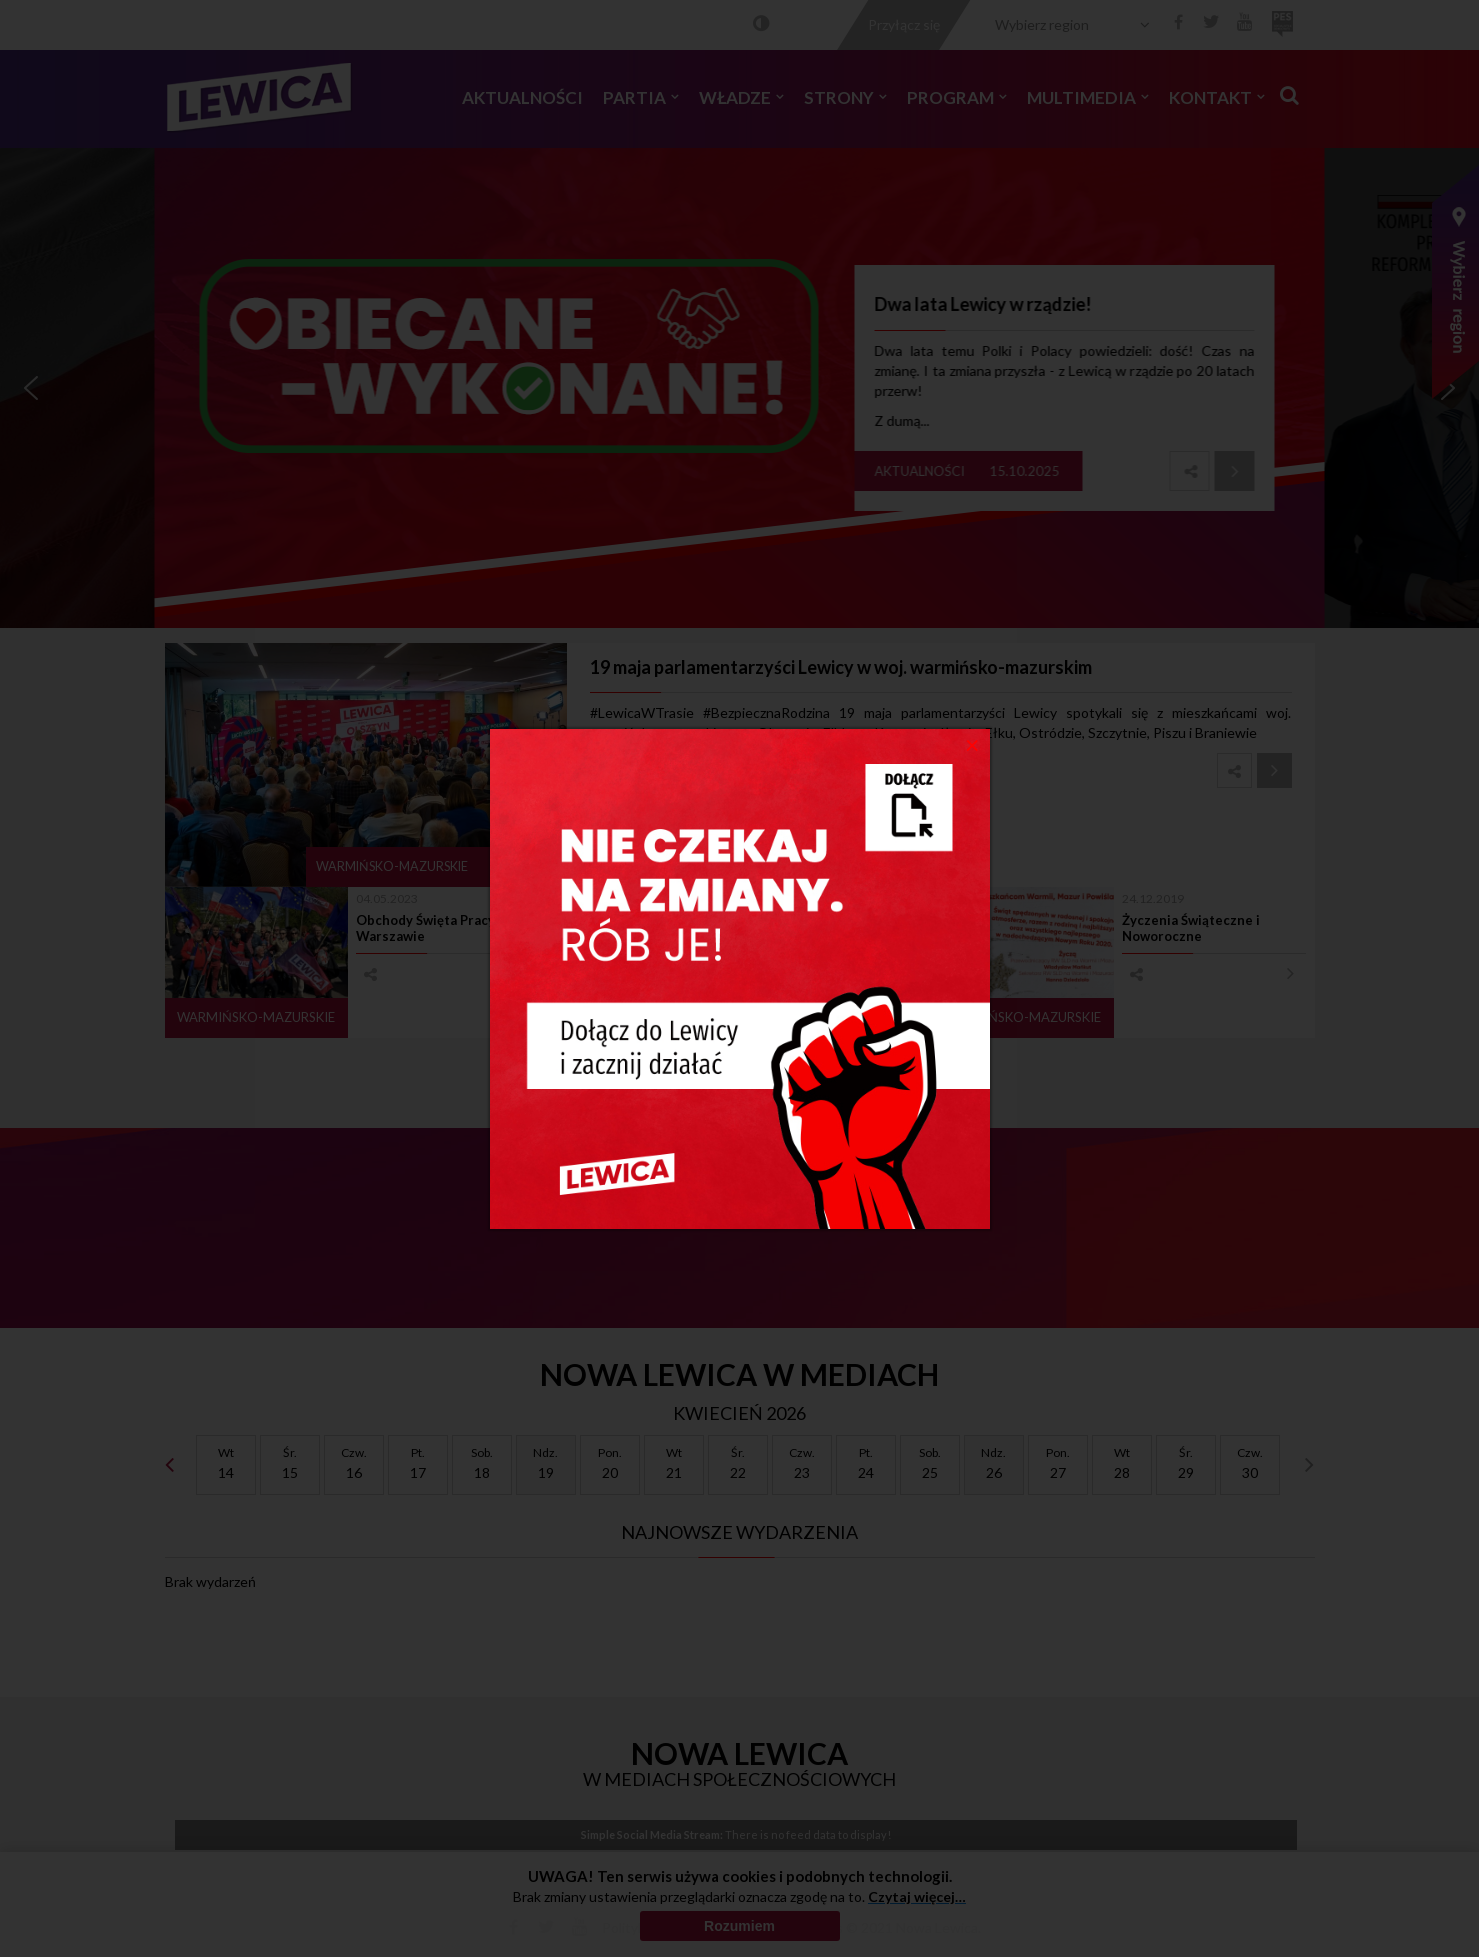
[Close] (972, 744)
